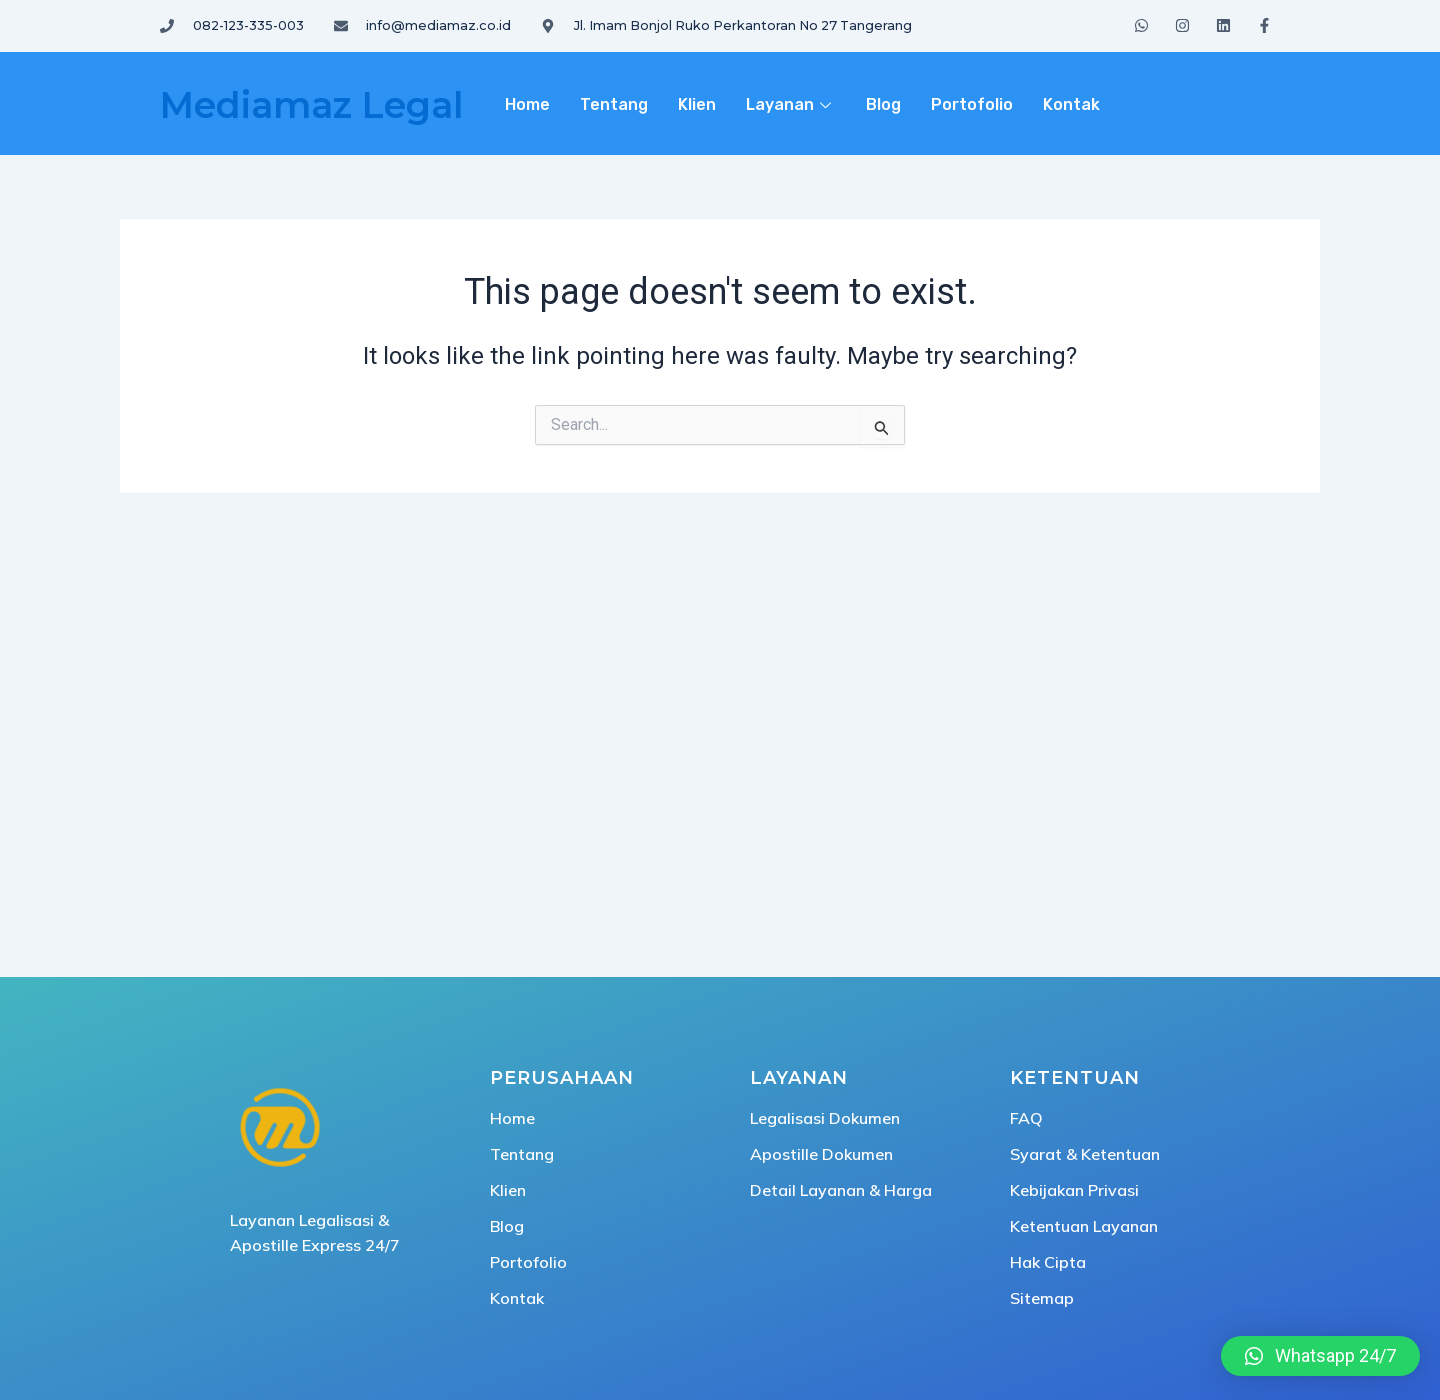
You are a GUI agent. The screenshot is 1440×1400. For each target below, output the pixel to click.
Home (527, 104)
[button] (1320, 1356)
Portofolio (972, 104)
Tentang (614, 104)
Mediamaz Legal (311, 105)
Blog (883, 104)
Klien (697, 104)
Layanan (791, 104)
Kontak (1071, 104)
